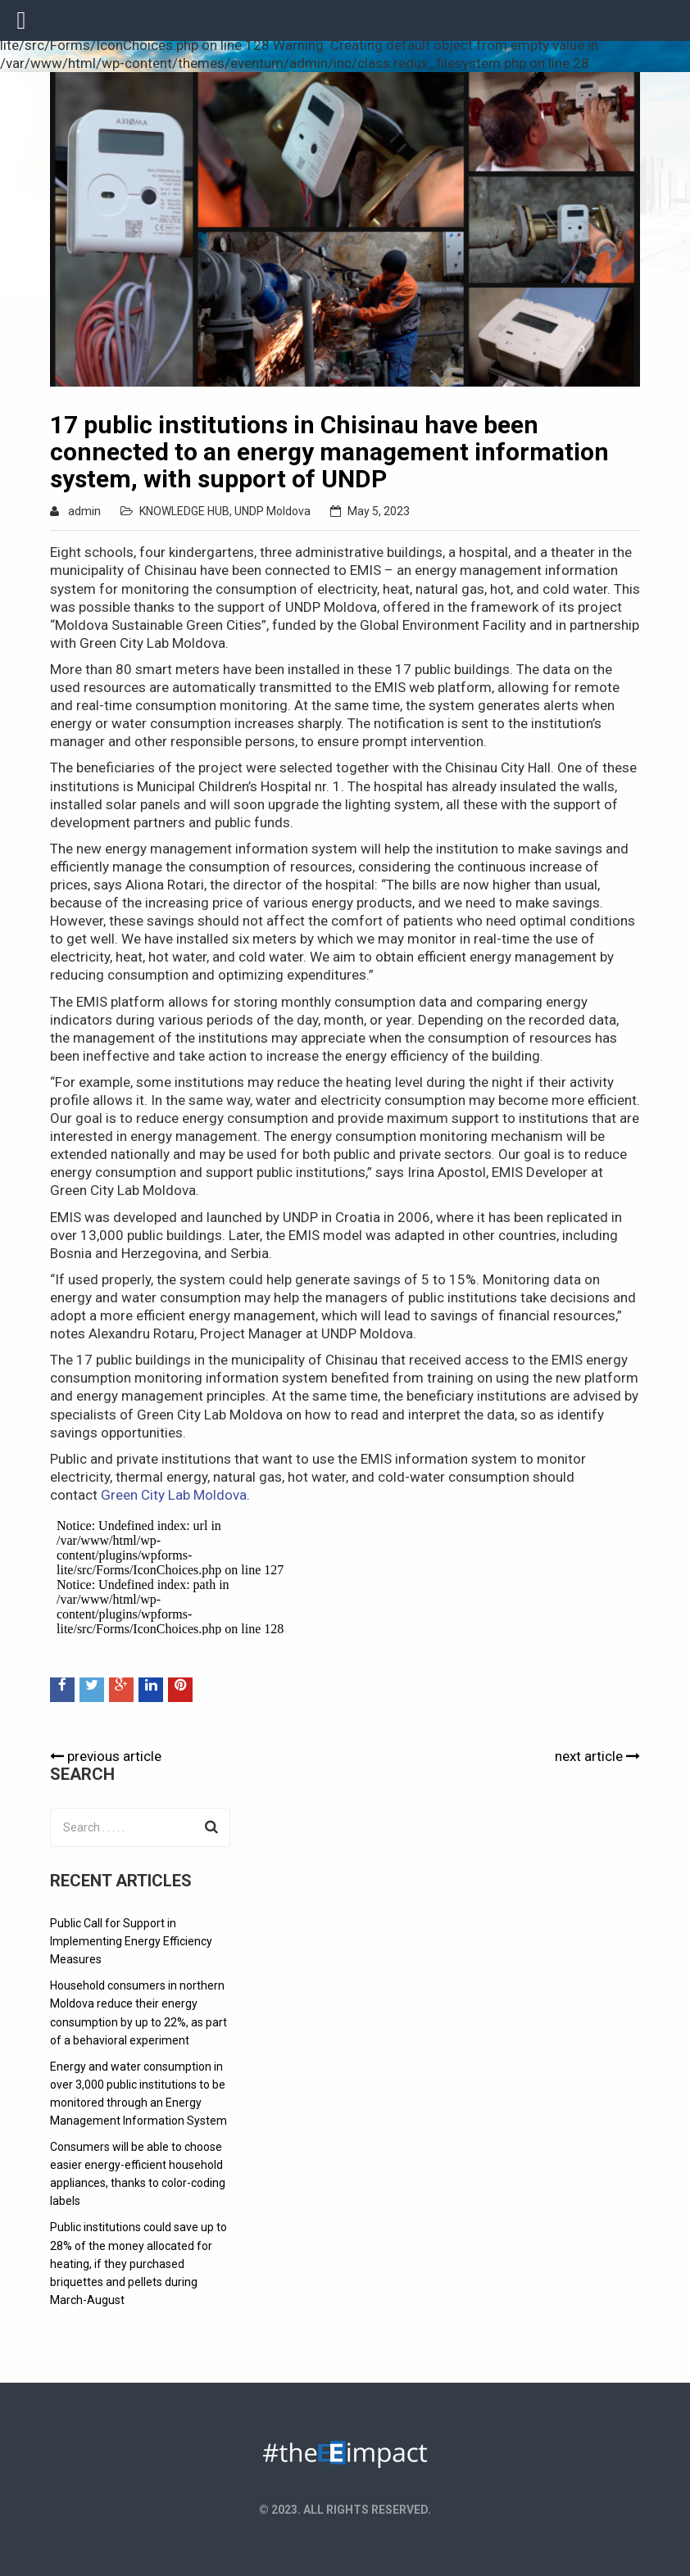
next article (597, 1756)
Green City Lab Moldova (174, 1495)
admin (84, 511)
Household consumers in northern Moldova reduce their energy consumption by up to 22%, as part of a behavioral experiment (138, 2012)
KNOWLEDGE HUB (184, 511)
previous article (105, 1756)
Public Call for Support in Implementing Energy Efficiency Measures (131, 1941)
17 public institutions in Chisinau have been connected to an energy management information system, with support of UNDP (329, 451)
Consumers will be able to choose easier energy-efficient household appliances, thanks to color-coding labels (137, 2173)
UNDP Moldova (272, 511)
